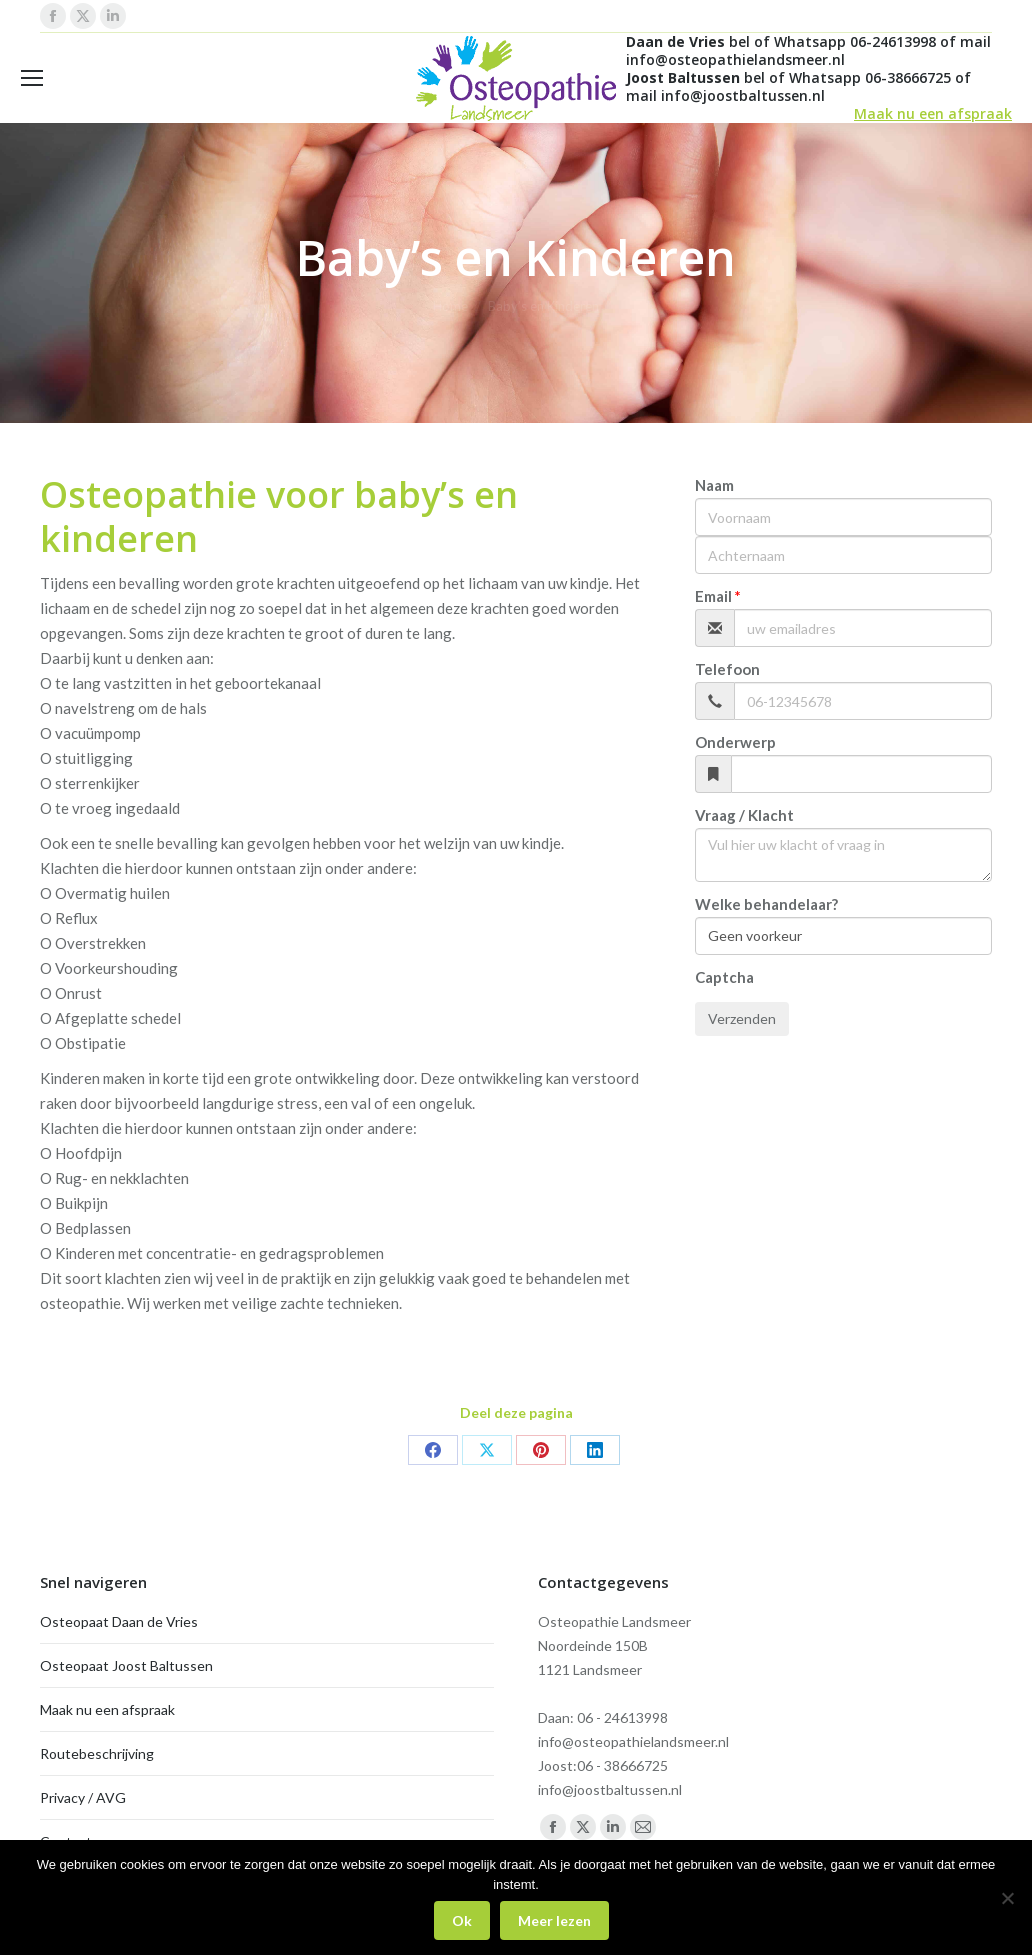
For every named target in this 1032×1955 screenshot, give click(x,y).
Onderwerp (735, 742)
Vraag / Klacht (744, 815)
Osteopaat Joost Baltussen (126, 1665)
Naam (714, 485)
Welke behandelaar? (766, 904)
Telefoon (727, 669)
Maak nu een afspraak (933, 113)
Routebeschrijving (97, 1753)
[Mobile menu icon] (32, 78)
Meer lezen (554, 1920)
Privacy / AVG (83, 1797)
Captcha (724, 977)
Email (713, 596)
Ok (462, 1920)
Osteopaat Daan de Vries (119, 1621)
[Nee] (1007, 1898)
